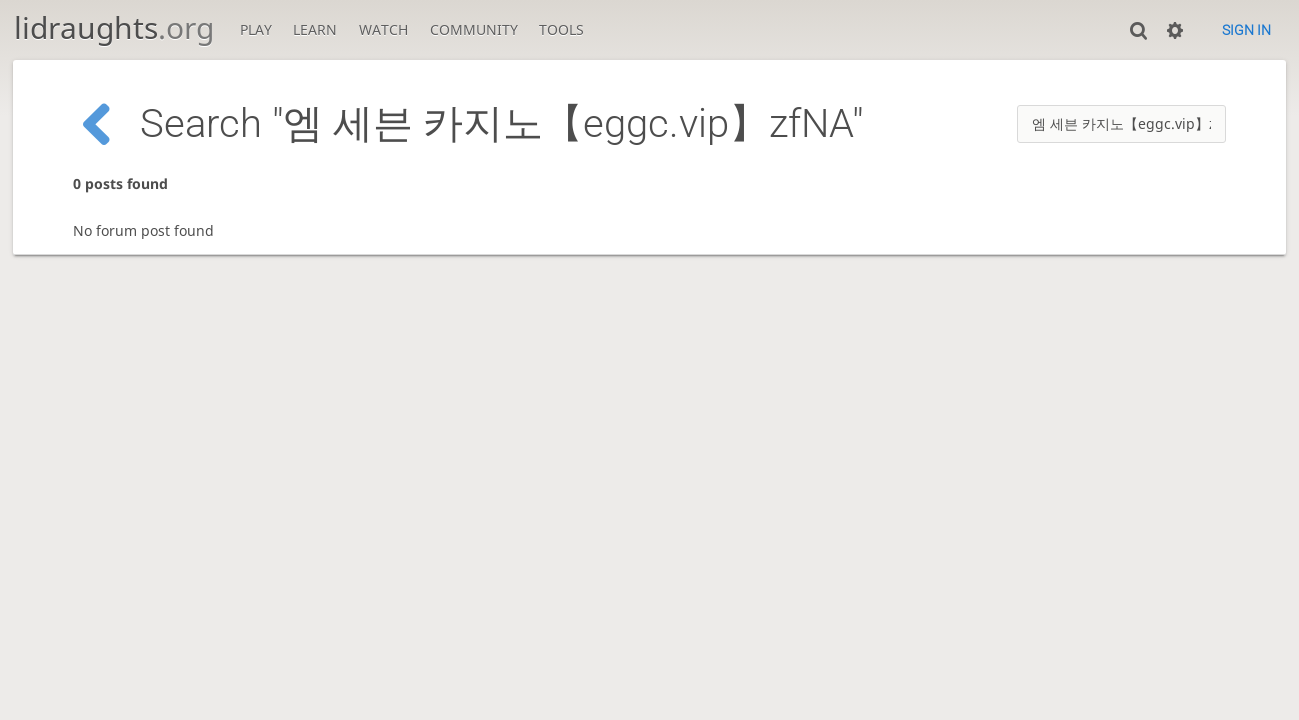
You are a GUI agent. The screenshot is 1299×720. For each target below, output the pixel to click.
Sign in (1246, 30)
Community (474, 29)
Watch (383, 29)
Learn (315, 29)
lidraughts (114, 27)
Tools (561, 29)
